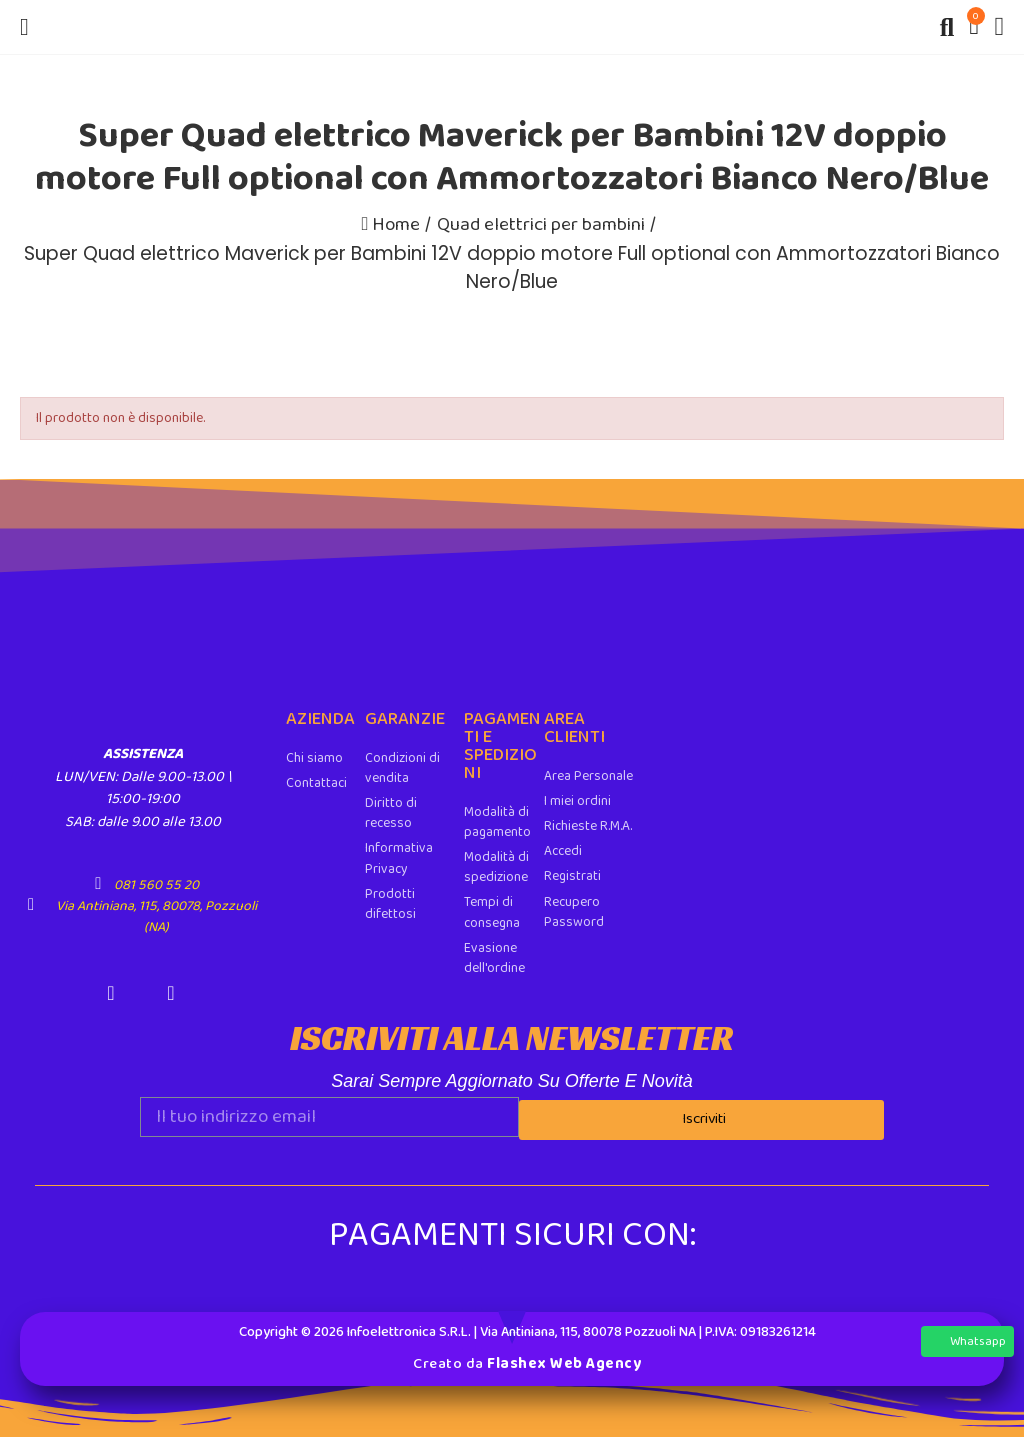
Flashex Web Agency (564, 1360)
